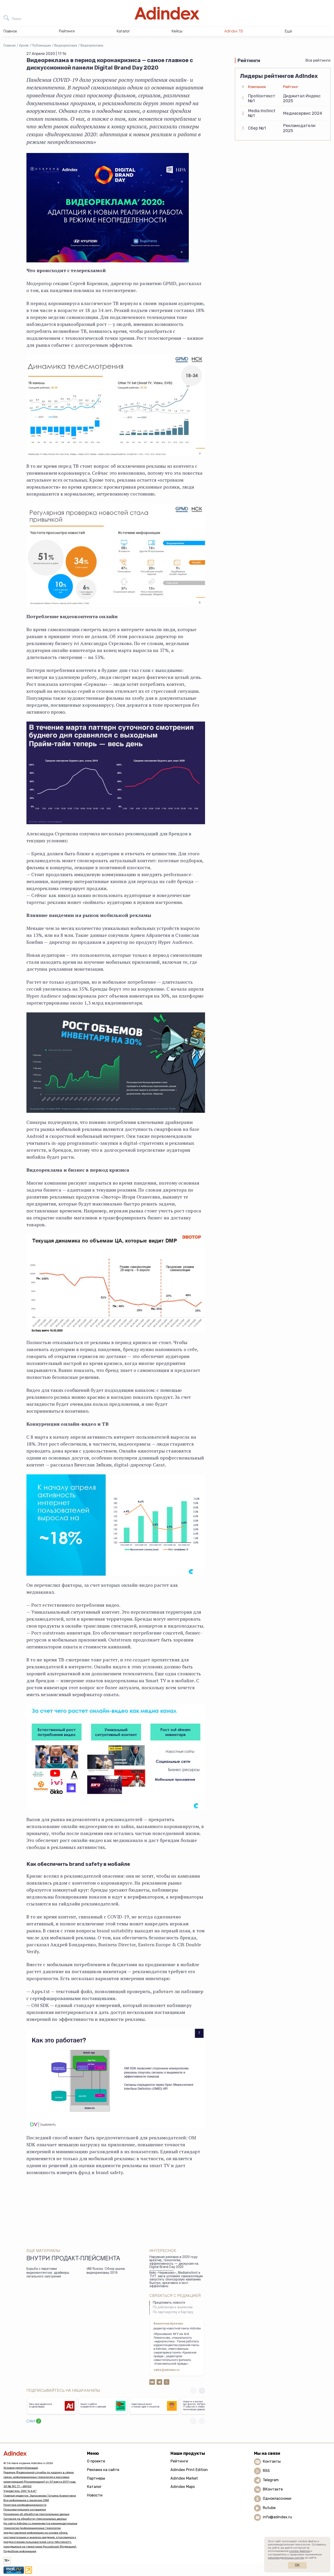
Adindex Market (184, 2478)
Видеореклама (65, 46)
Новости (95, 2495)
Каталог (94, 2486)
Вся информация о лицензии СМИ (26, 2500)
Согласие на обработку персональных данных (35, 2518)
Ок (297, 2565)
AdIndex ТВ (233, 31)
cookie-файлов (299, 2551)
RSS (266, 2471)
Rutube (269, 2508)
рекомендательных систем (286, 2557)
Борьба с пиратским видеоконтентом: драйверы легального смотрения (47, 2273)
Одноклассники (277, 2498)
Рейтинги (179, 2461)
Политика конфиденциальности (24, 2504)
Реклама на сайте (103, 2470)
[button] (202, 2391)
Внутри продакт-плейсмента (73, 2259)
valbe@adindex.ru (167, 2370)
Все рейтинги (318, 60)
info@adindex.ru (277, 2517)
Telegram (271, 2480)
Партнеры (96, 2478)
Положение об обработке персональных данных (36, 2514)
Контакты (272, 2461)
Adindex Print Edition (189, 2470)
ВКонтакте (273, 2489)
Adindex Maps (182, 2486)
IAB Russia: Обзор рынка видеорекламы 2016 (106, 2271)
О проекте (96, 2461)
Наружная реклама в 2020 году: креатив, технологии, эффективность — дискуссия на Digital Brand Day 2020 (173, 2262)
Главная (9, 46)
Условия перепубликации (20, 2467)
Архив (24, 46)
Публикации (41, 46)
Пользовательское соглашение (24, 2509)
